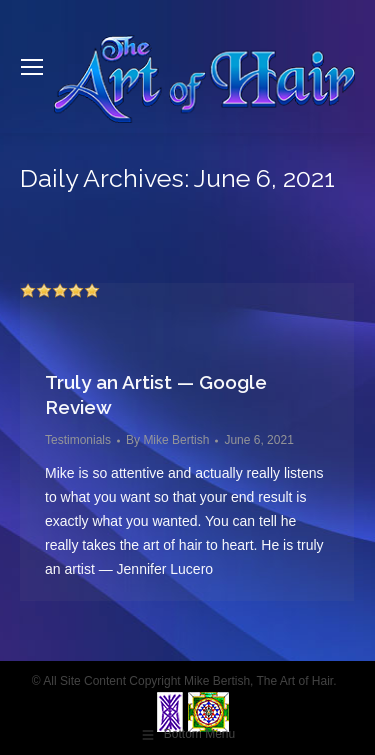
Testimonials (78, 440)
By (167, 440)
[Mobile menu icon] (32, 67)
